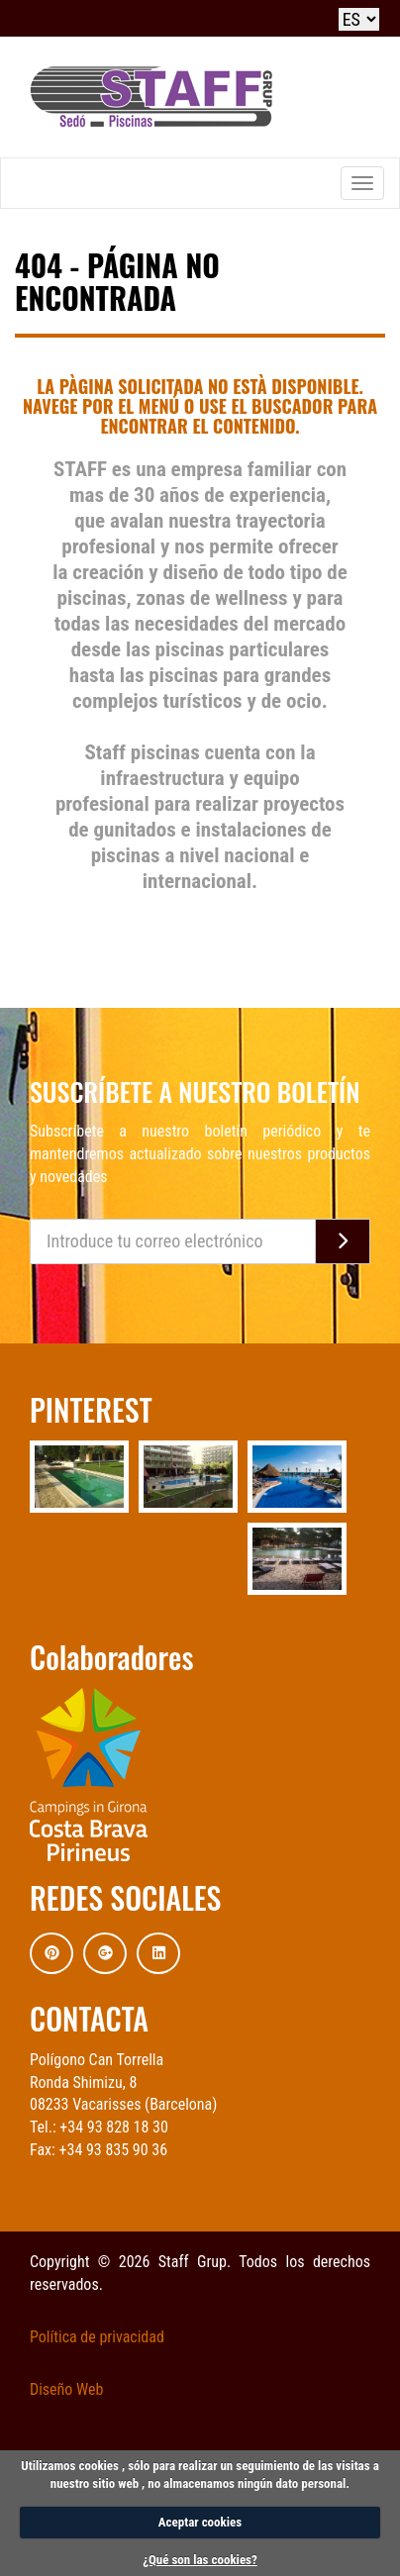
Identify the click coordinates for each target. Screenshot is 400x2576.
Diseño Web (66, 2389)
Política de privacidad (97, 2337)
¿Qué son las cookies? (200, 2559)
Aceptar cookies (200, 2522)
